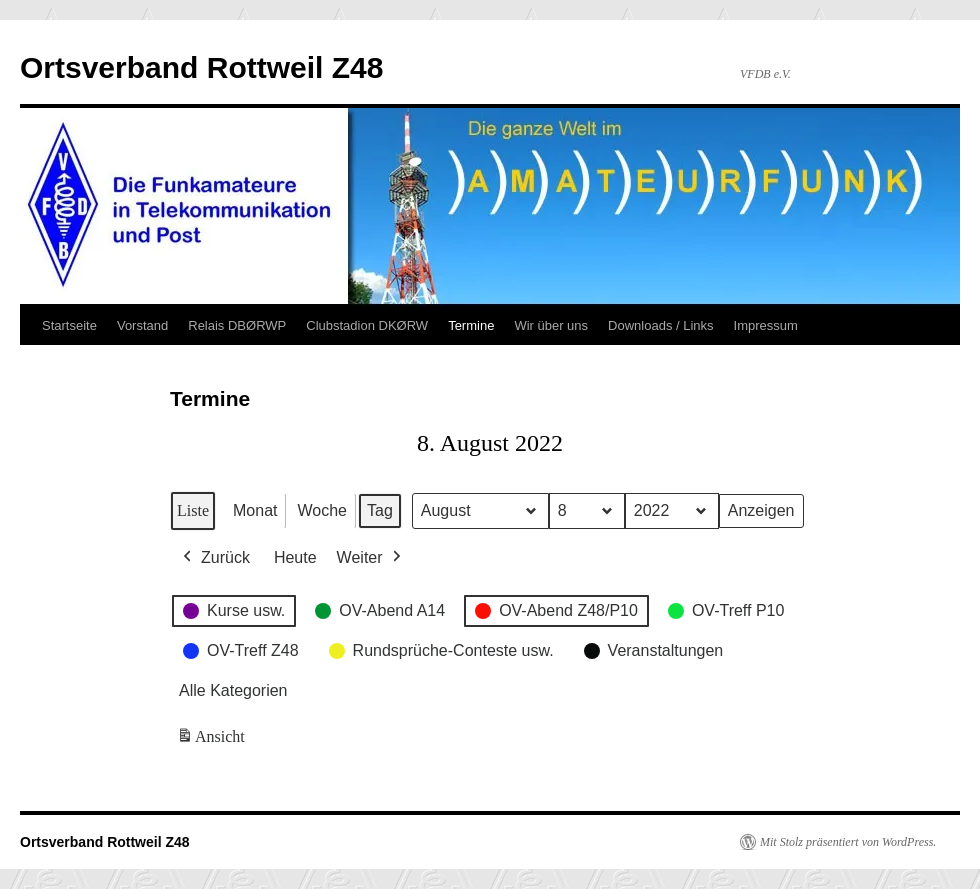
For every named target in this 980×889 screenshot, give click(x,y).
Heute (295, 557)
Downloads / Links (661, 325)
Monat (255, 510)
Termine (471, 325)
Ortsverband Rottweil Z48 (201, 67)
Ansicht (212, 741)
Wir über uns (551, 325)
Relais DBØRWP (237, 325)
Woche (322, 510)
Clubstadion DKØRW (367, 325)
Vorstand (142, 325)
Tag (380, 510)
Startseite (69, 325)
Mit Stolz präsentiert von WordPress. (848, 842)
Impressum (766, 325)
